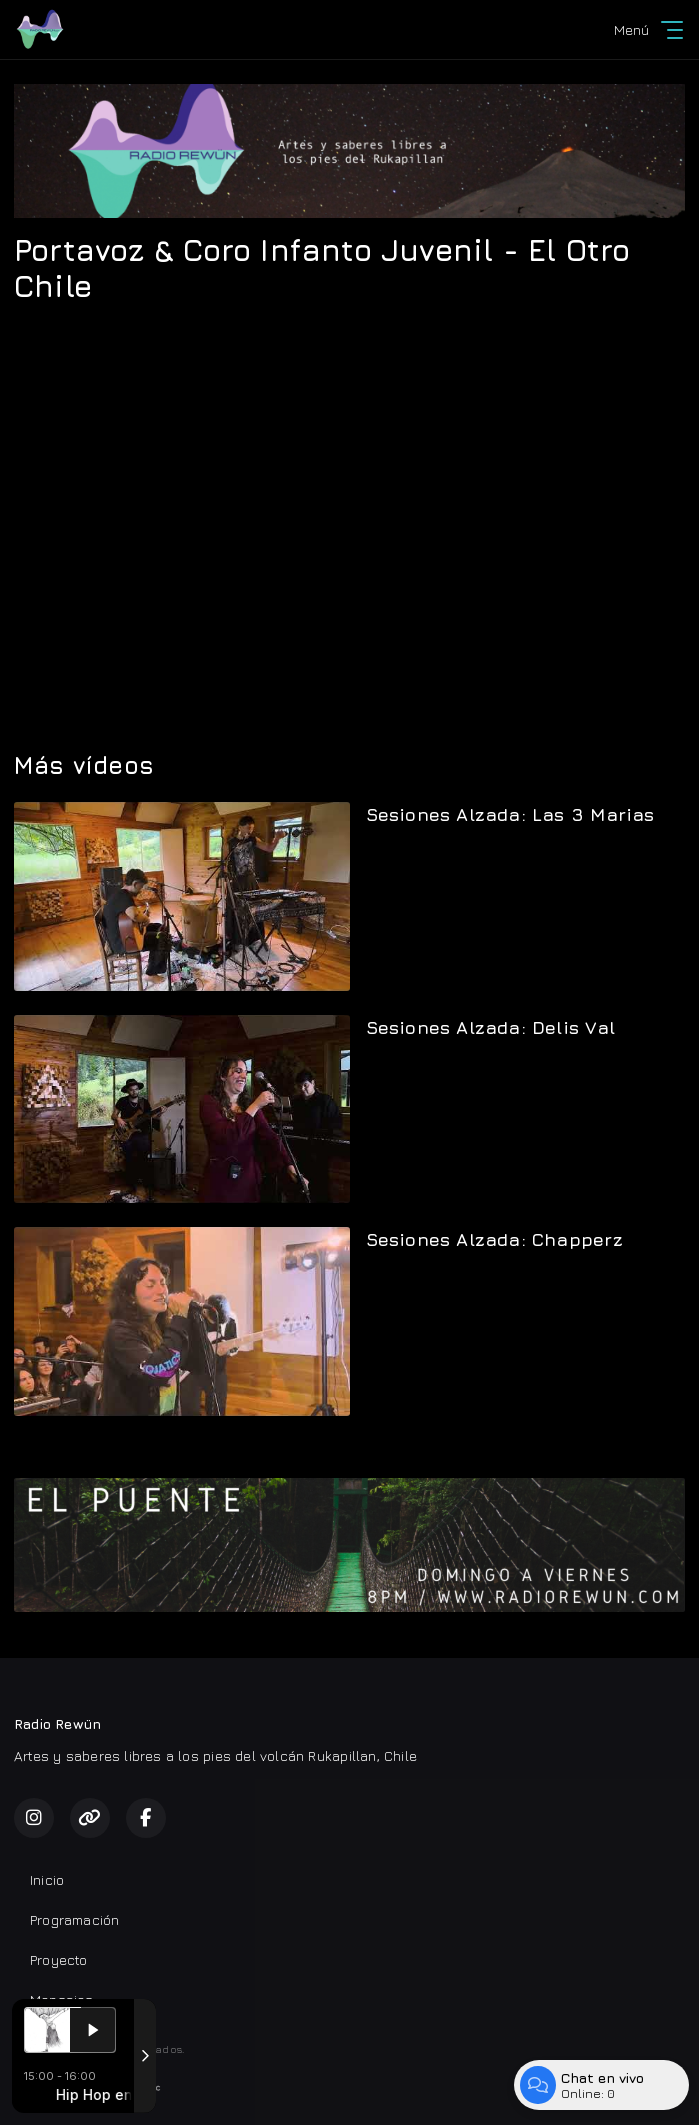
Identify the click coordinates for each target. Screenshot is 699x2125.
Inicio (47, 1879)
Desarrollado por (87, 2088)
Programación (75, 1919)
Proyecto (59, 1959)
